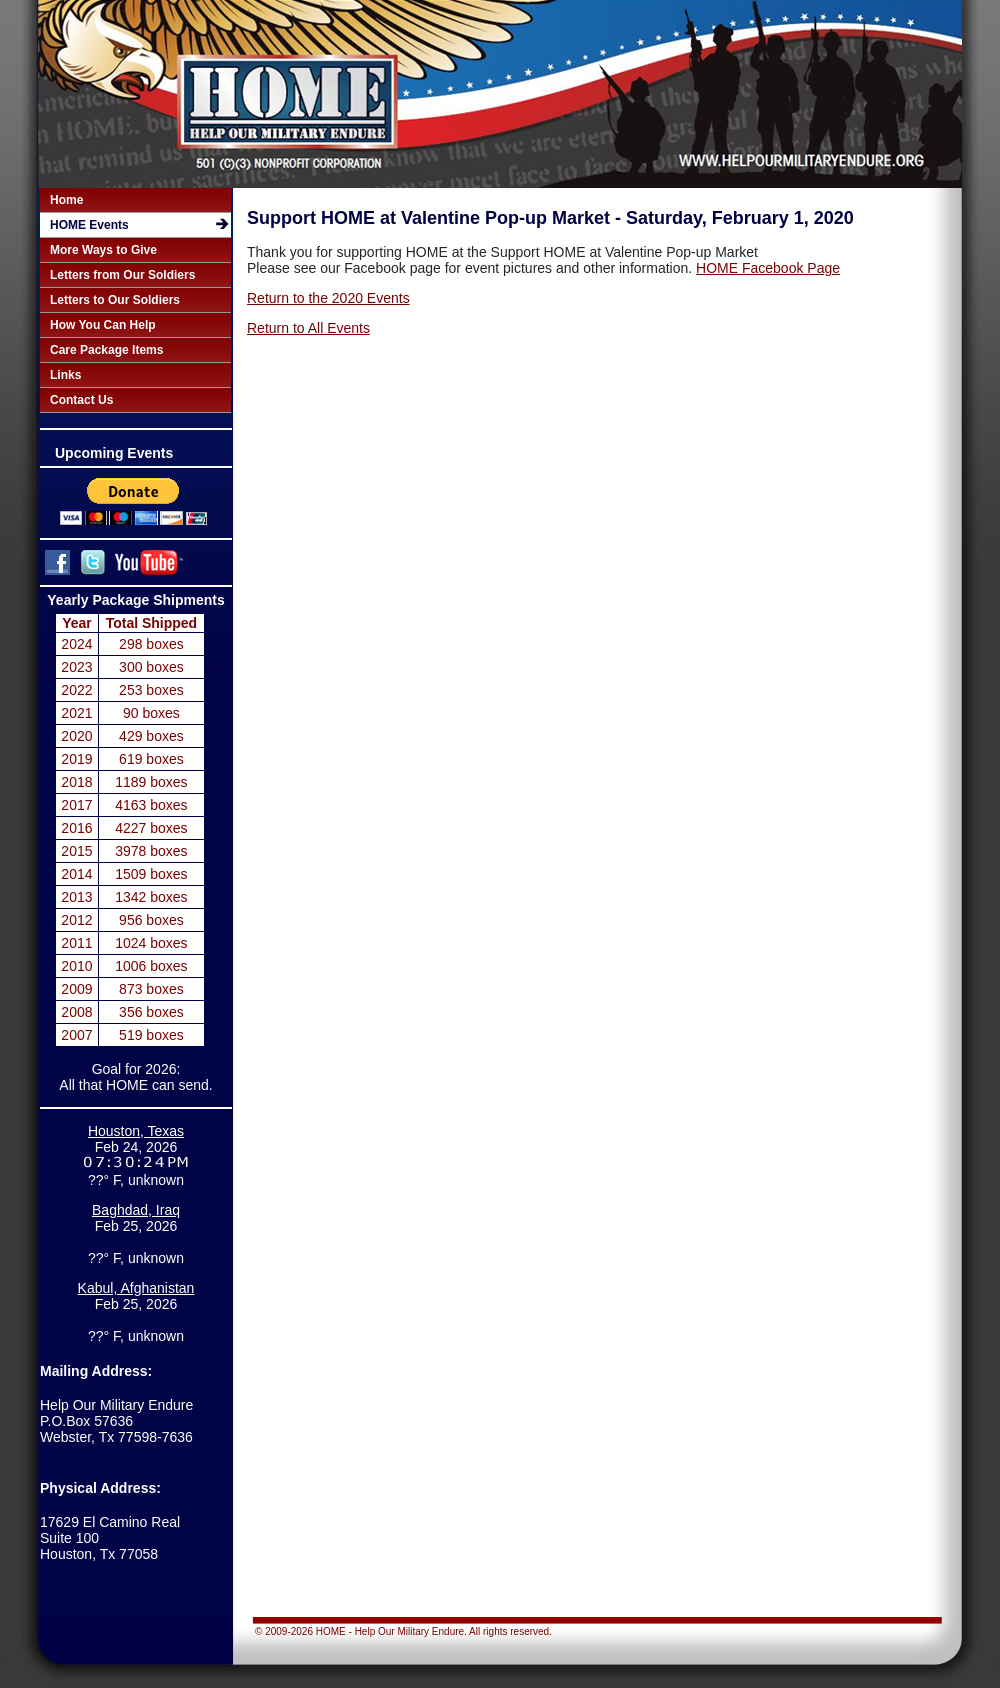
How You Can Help (103, 325)
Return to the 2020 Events (328, 298)
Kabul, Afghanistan (136, 1289)
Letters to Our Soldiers (115, 300)
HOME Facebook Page (768, 268)
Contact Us (81, 400)
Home (66, 200)
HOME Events (89, 225)
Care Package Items (106, 350)
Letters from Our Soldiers (122, 275)
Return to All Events (308, 328)
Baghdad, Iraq (136, 1210)
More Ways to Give (103, 250)
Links (65, 375)
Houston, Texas (136, 1131)
